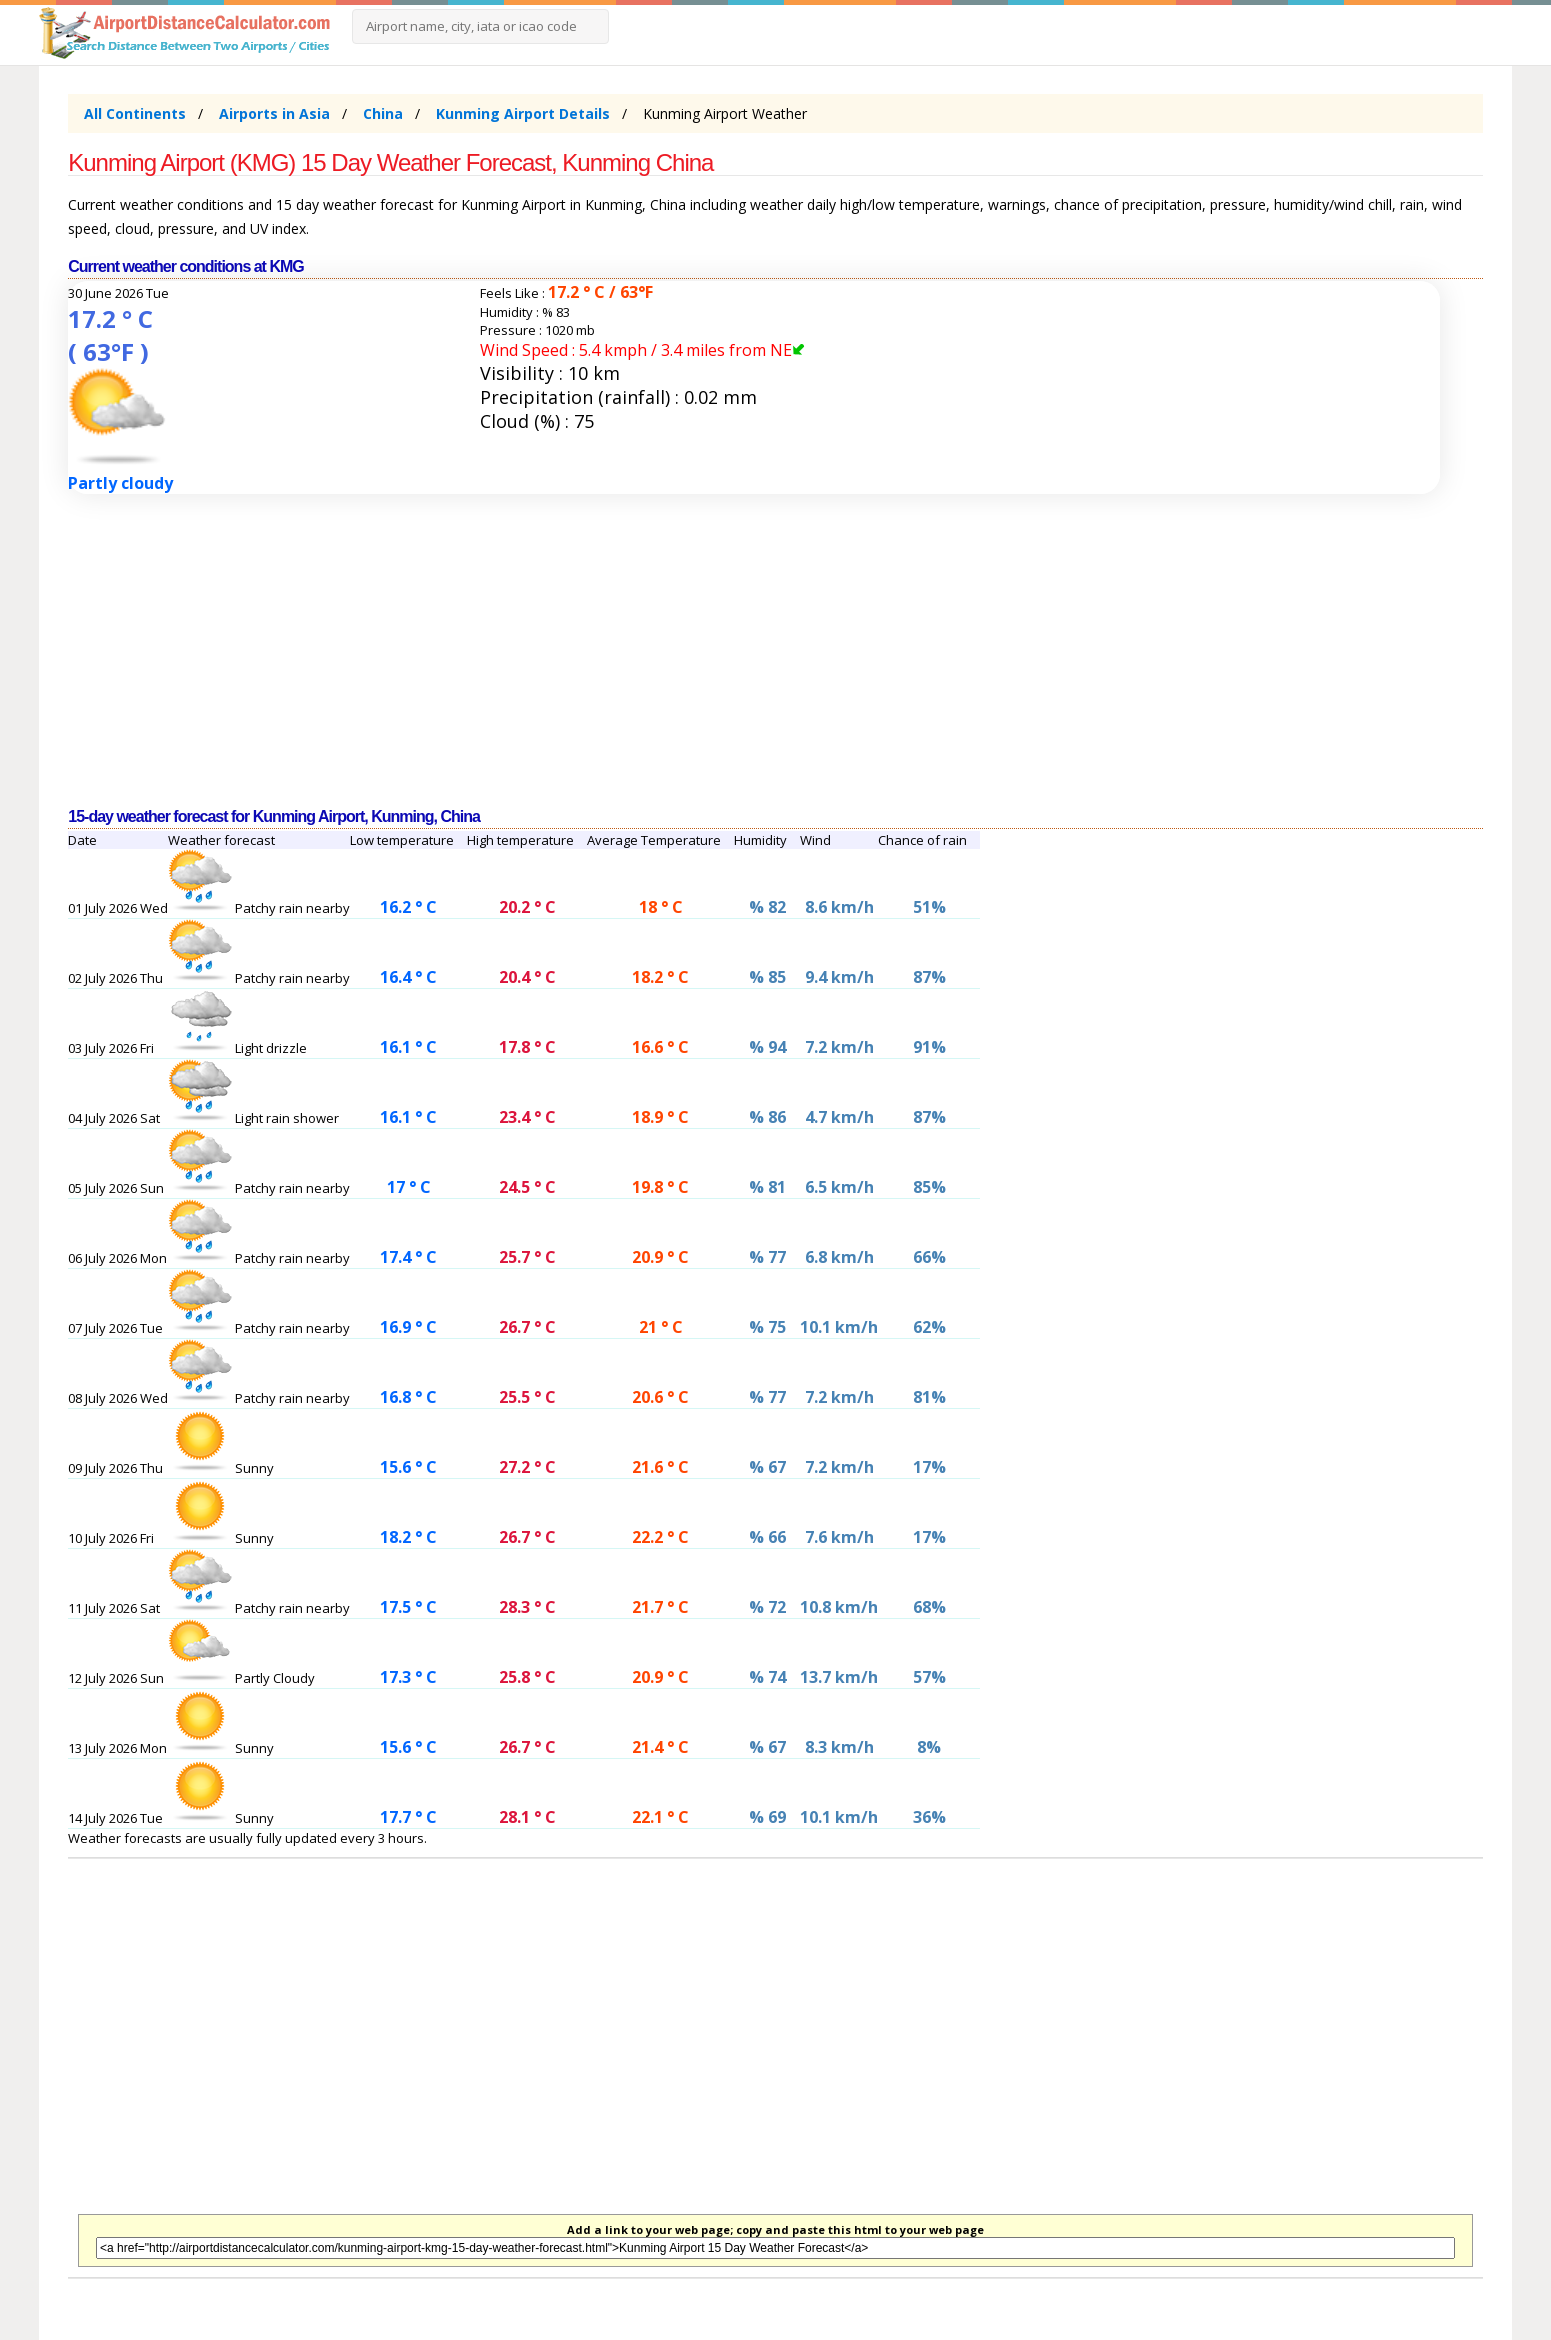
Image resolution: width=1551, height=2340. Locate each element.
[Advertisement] (668, 651)
